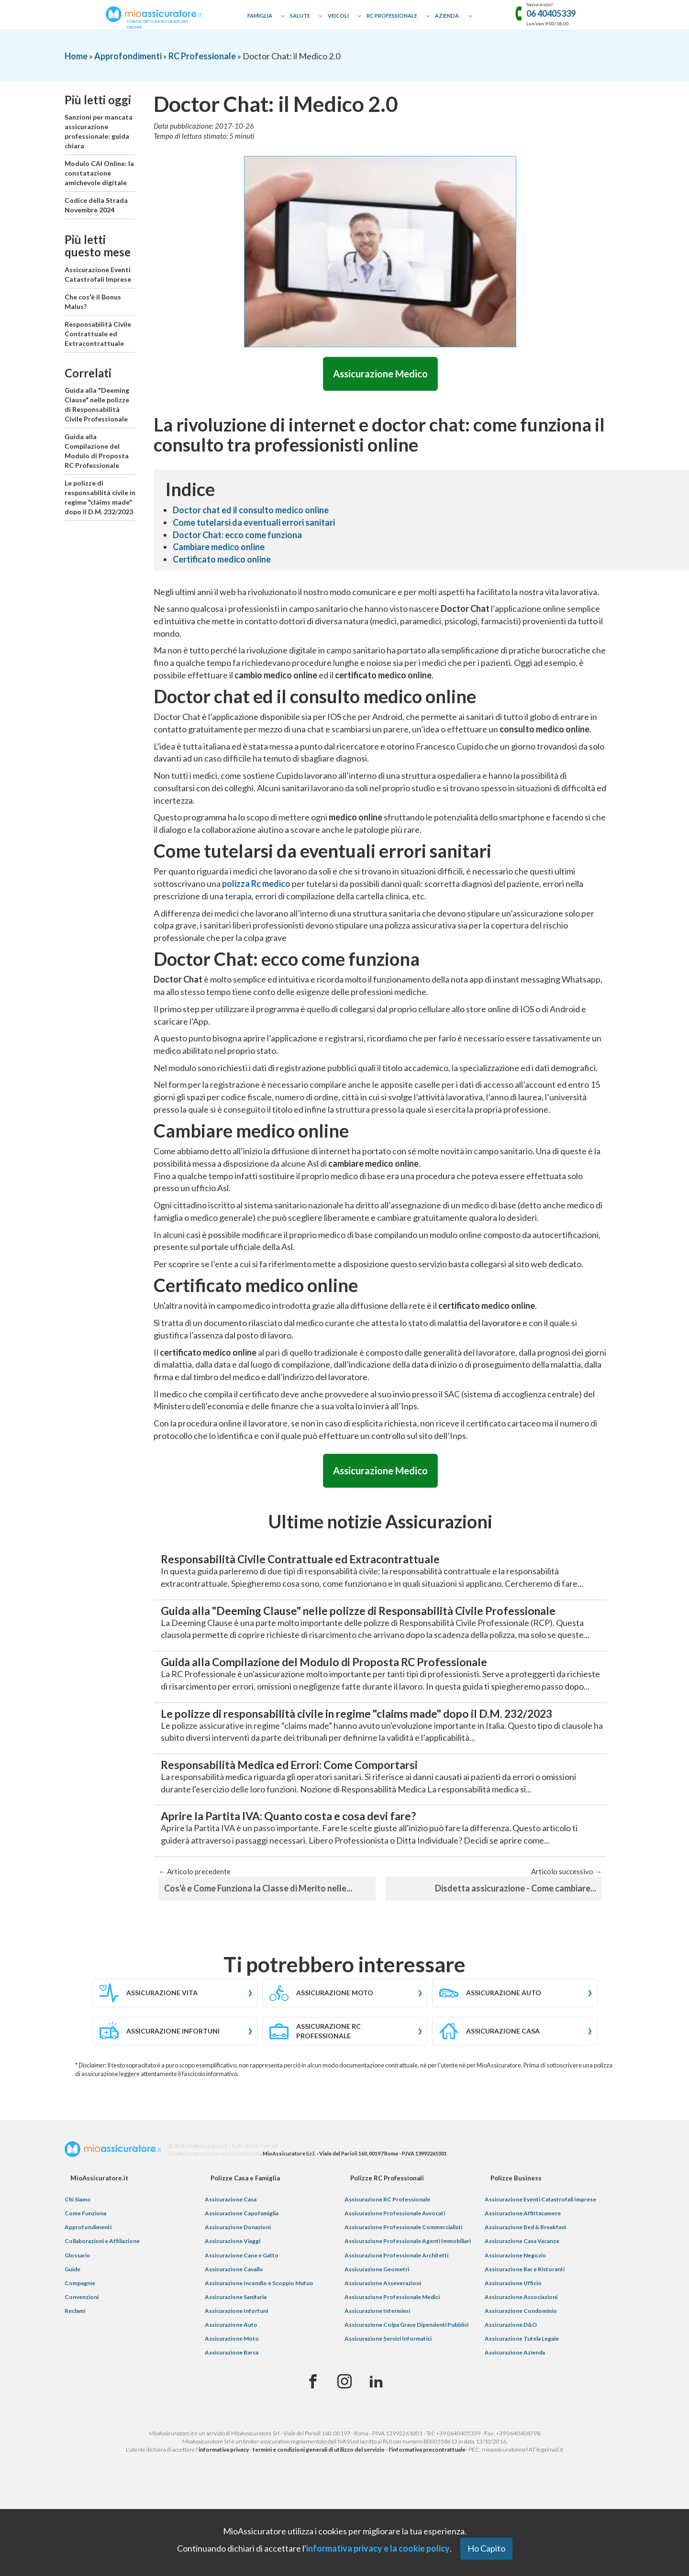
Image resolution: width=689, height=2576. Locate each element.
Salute (300, 15)
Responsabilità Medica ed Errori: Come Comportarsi (318, 1809)
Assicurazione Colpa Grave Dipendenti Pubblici (406, 2373)
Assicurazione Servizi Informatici (388, 2387)
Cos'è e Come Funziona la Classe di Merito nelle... (258, 1937)
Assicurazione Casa (230, 2248)
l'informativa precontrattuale (427, 2498)
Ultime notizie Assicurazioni (380, 1525)
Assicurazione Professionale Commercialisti (403, 2276)
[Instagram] (344, 2430)
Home (76, 56)
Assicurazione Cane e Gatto (241, 2304)
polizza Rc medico (256, 885)
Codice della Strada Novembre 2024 (96, 205)
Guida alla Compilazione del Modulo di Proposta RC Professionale (97, 450)
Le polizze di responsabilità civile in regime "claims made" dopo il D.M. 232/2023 (100, 497)
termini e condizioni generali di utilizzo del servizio (319, 2498)
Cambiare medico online (219, 548)
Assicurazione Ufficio (513, 2331)
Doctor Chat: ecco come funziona (237, 536)
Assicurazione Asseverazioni (382, 2331)
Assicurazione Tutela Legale (522, 2387)
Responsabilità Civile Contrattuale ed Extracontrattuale (98, 333)
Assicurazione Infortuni (236, 2360)
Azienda (447, 15)
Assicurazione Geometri (376, 2318)
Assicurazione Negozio (515, 2304)
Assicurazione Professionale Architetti (396, 2304)
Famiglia (259, 15)
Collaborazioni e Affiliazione (102, 2290)
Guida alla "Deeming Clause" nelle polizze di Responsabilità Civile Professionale (97, 404)
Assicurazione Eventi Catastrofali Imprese (98, 274)
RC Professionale (392, 15)
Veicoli (338, 15)
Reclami (75, 2360)
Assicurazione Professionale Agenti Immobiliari (407, 2290)
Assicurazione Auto (231, 2373)
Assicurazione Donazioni (238, 2276)
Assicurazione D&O (511, 2373)
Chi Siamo (78, 2248)
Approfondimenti (128, 56)
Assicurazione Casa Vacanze (522, 2290)
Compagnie (80, 2331)
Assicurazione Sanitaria (236, 2345)
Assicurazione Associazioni (521, 2345)
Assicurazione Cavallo (234, 2318)
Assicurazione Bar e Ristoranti (525, 2318)
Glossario (77, 2304)
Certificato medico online (222, 560)
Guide (72, 2318)
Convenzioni (82, 2345)
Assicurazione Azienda (515, 2401)
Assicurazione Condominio (521, 2360)
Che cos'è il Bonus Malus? (93, 301)
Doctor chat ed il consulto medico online (251, 511)
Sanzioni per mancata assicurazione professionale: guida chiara (99, 131)
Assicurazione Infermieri (377, 2360)
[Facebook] (313, 2430)
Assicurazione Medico (380, 374)
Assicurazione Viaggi (232, 2290)
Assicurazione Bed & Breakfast (526, 2276)
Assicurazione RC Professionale (387, 2248)
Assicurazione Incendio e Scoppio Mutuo (259, 2331)
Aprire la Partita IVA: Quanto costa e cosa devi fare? (317, 1864)
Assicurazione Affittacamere (523, 2262)
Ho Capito (486, 2548)
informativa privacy (224, 2498)
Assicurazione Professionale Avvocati (394, 2262)
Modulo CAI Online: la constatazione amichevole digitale (99, 173)
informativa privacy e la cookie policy (378, 2548)
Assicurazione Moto (232, 2387)
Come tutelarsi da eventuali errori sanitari (254, 524)
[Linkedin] (376, 2430)
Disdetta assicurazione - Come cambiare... (515, 1937)
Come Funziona (85, 2262)
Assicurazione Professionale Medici (392, 2345)
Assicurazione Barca (231, 2401)
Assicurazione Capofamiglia (241, 2262)
